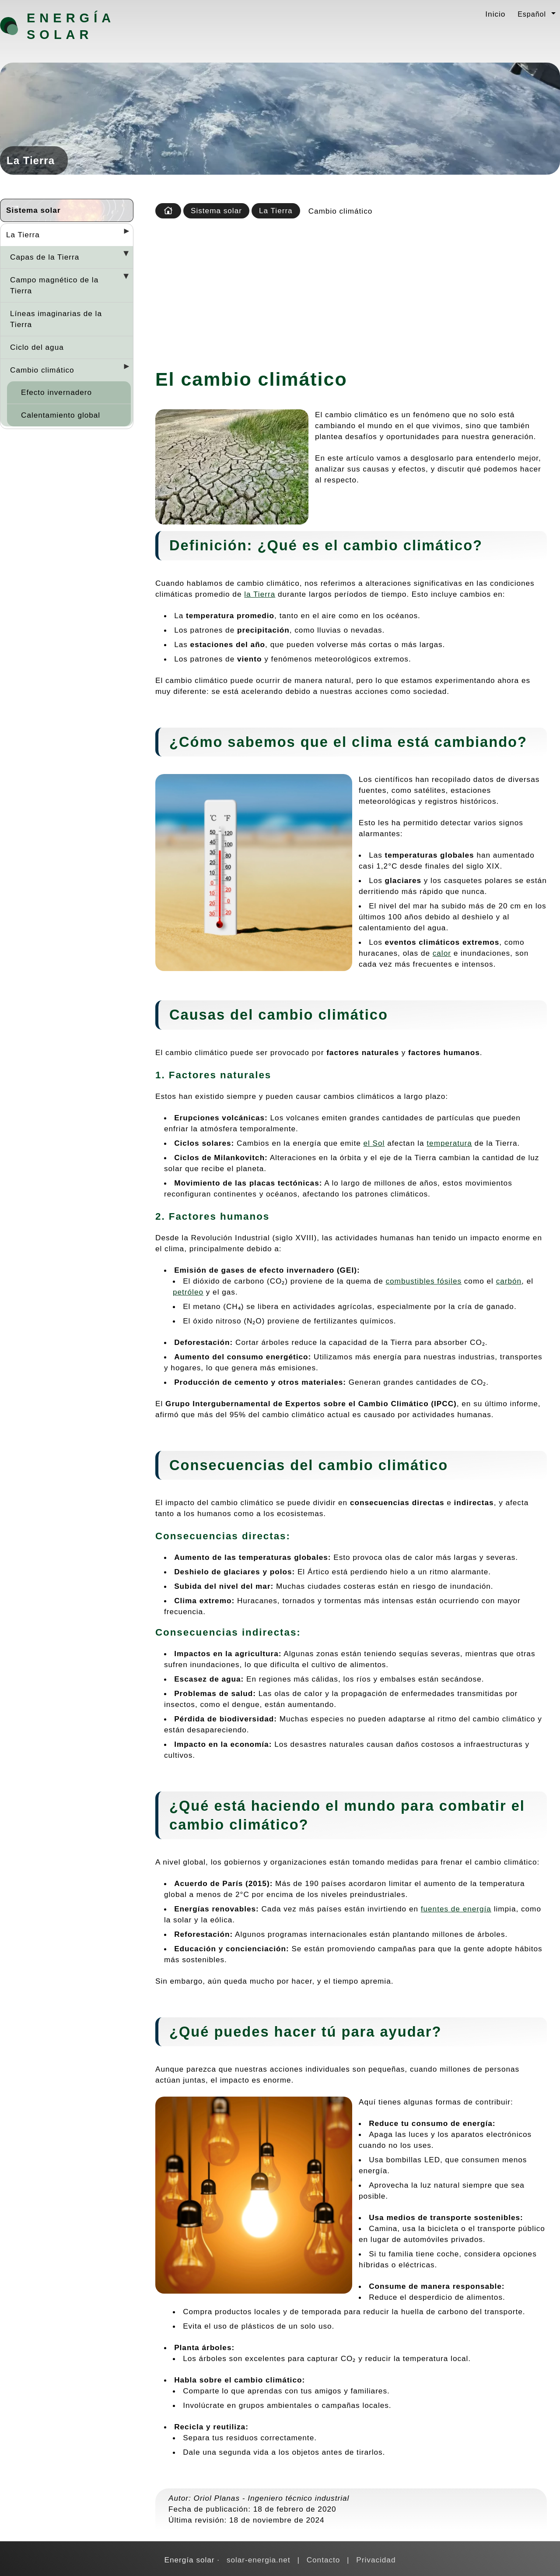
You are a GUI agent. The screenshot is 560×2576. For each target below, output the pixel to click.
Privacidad (376, 2559)
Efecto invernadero (56, 392)
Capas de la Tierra (44, 257)
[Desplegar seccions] (123, 234)
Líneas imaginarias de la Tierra (56, 319)
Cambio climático (42, 370)
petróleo (188, 1292)
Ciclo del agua (37, 347)
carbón (509, 1281)
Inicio (495, 14)
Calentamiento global (60, 415)
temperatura (449, 1143)
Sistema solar (33, 210)
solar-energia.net (258, 2559)
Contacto (323, 2559)
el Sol (374, 1143)
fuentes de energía (456, 1908)
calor (442, 953)
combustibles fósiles (423, 1281)
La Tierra (23, 234)
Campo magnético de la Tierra (54, 285)
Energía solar (71, 26)
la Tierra (259, 594)
